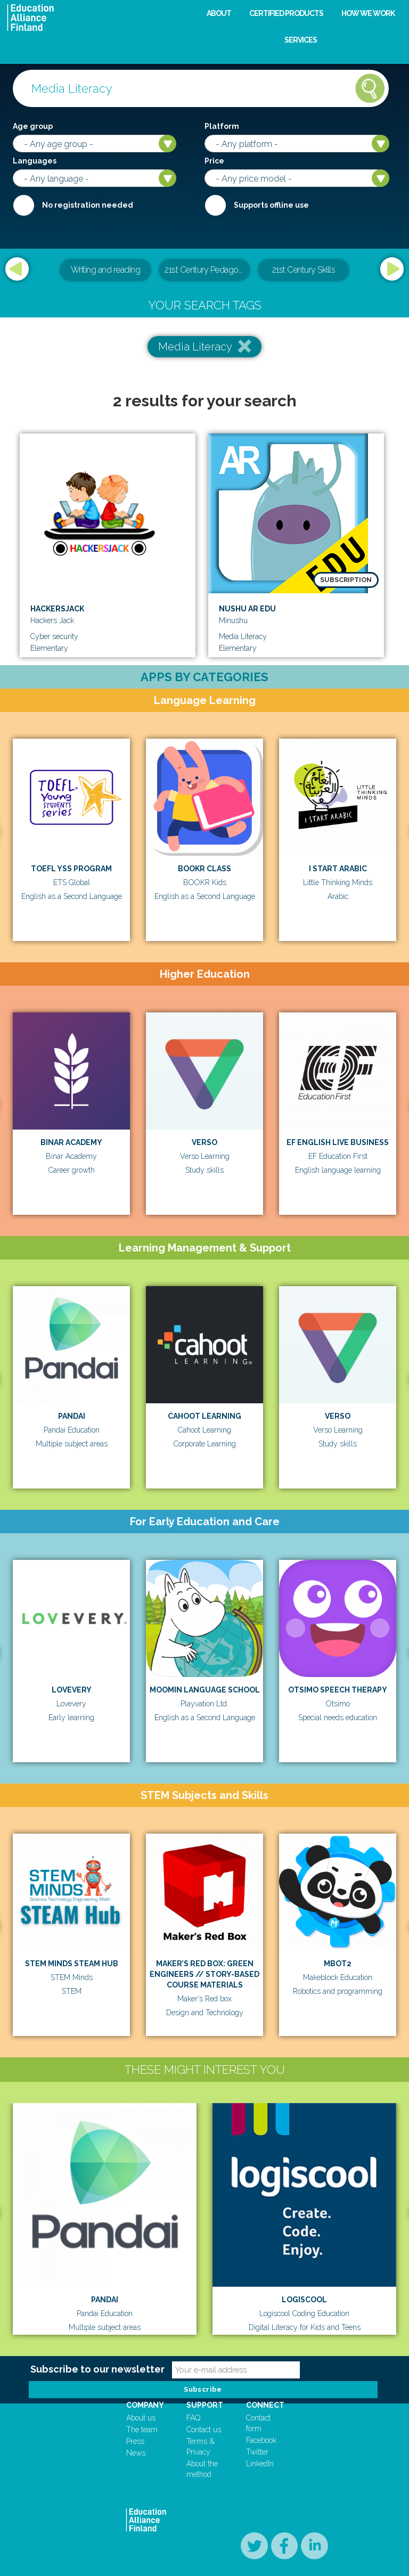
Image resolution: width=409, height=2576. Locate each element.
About (219, 13)
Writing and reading (106, 270)
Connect (265, 2405)
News (135, 2453)
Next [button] (392, 269)
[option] (204, 271)
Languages (34, 161)
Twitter (257, 2452)
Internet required (215, 205)
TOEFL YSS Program (71, 868)
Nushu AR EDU (247, 608)
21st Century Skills (304, 270)
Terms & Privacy (200, 2446)
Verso (204, 1142)
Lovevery (72, 1690)
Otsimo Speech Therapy (337, 1690)
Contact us (203, 2429)
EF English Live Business (338, 1142)
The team (142, 2429)
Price (214, 161)
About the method (202, 2469)
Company (145, 2405)
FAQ (193, 2418)
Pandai (71, 1416)
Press (135, 2441)
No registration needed (87, 205)
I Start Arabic (338, 868)
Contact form (258, 2423)
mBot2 (337, 1963)
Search (370, 88)
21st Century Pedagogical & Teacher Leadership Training (207, 270)
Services (300, 40)
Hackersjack (57, 608)
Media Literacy (195, 346)
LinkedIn (260, 2463)
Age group (33, 126)
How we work (368, 13)
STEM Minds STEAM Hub (71, 1963)
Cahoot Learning (204, 1416)
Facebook (261, 2440)
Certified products (286, 13)
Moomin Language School (205, 1690)
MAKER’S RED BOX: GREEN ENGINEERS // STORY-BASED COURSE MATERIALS (204, 1974)
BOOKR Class (204, 868)
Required (23, 205)
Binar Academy (71, 1142)
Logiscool (304, 2299)
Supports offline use (271, 205)
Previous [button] (17, 269)
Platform (221, 126)
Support (204, 2405)
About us (141, 2418)
